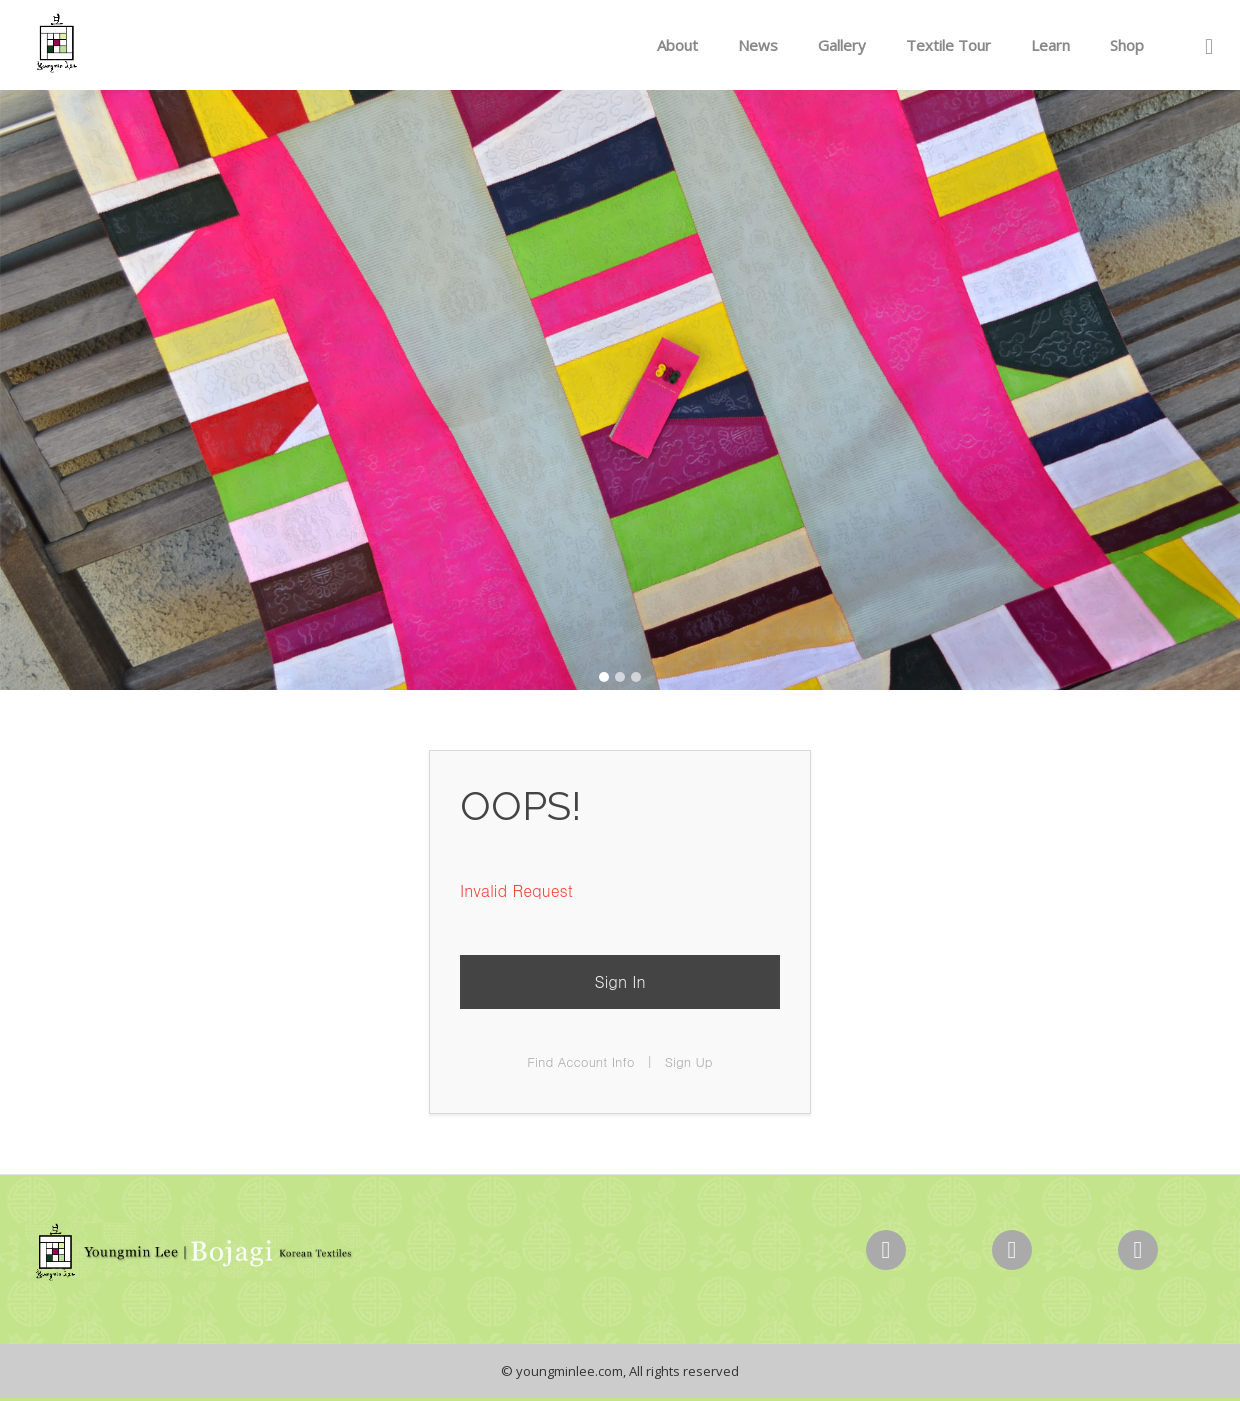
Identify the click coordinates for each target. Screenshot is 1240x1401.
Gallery (842, 45)
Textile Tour (948, 45)
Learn (1050, 45)
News (758, 45)
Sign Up (689, 1061)
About (677, 45)
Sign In (619, 981)
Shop (1127, 45)
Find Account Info (580, 1061)
